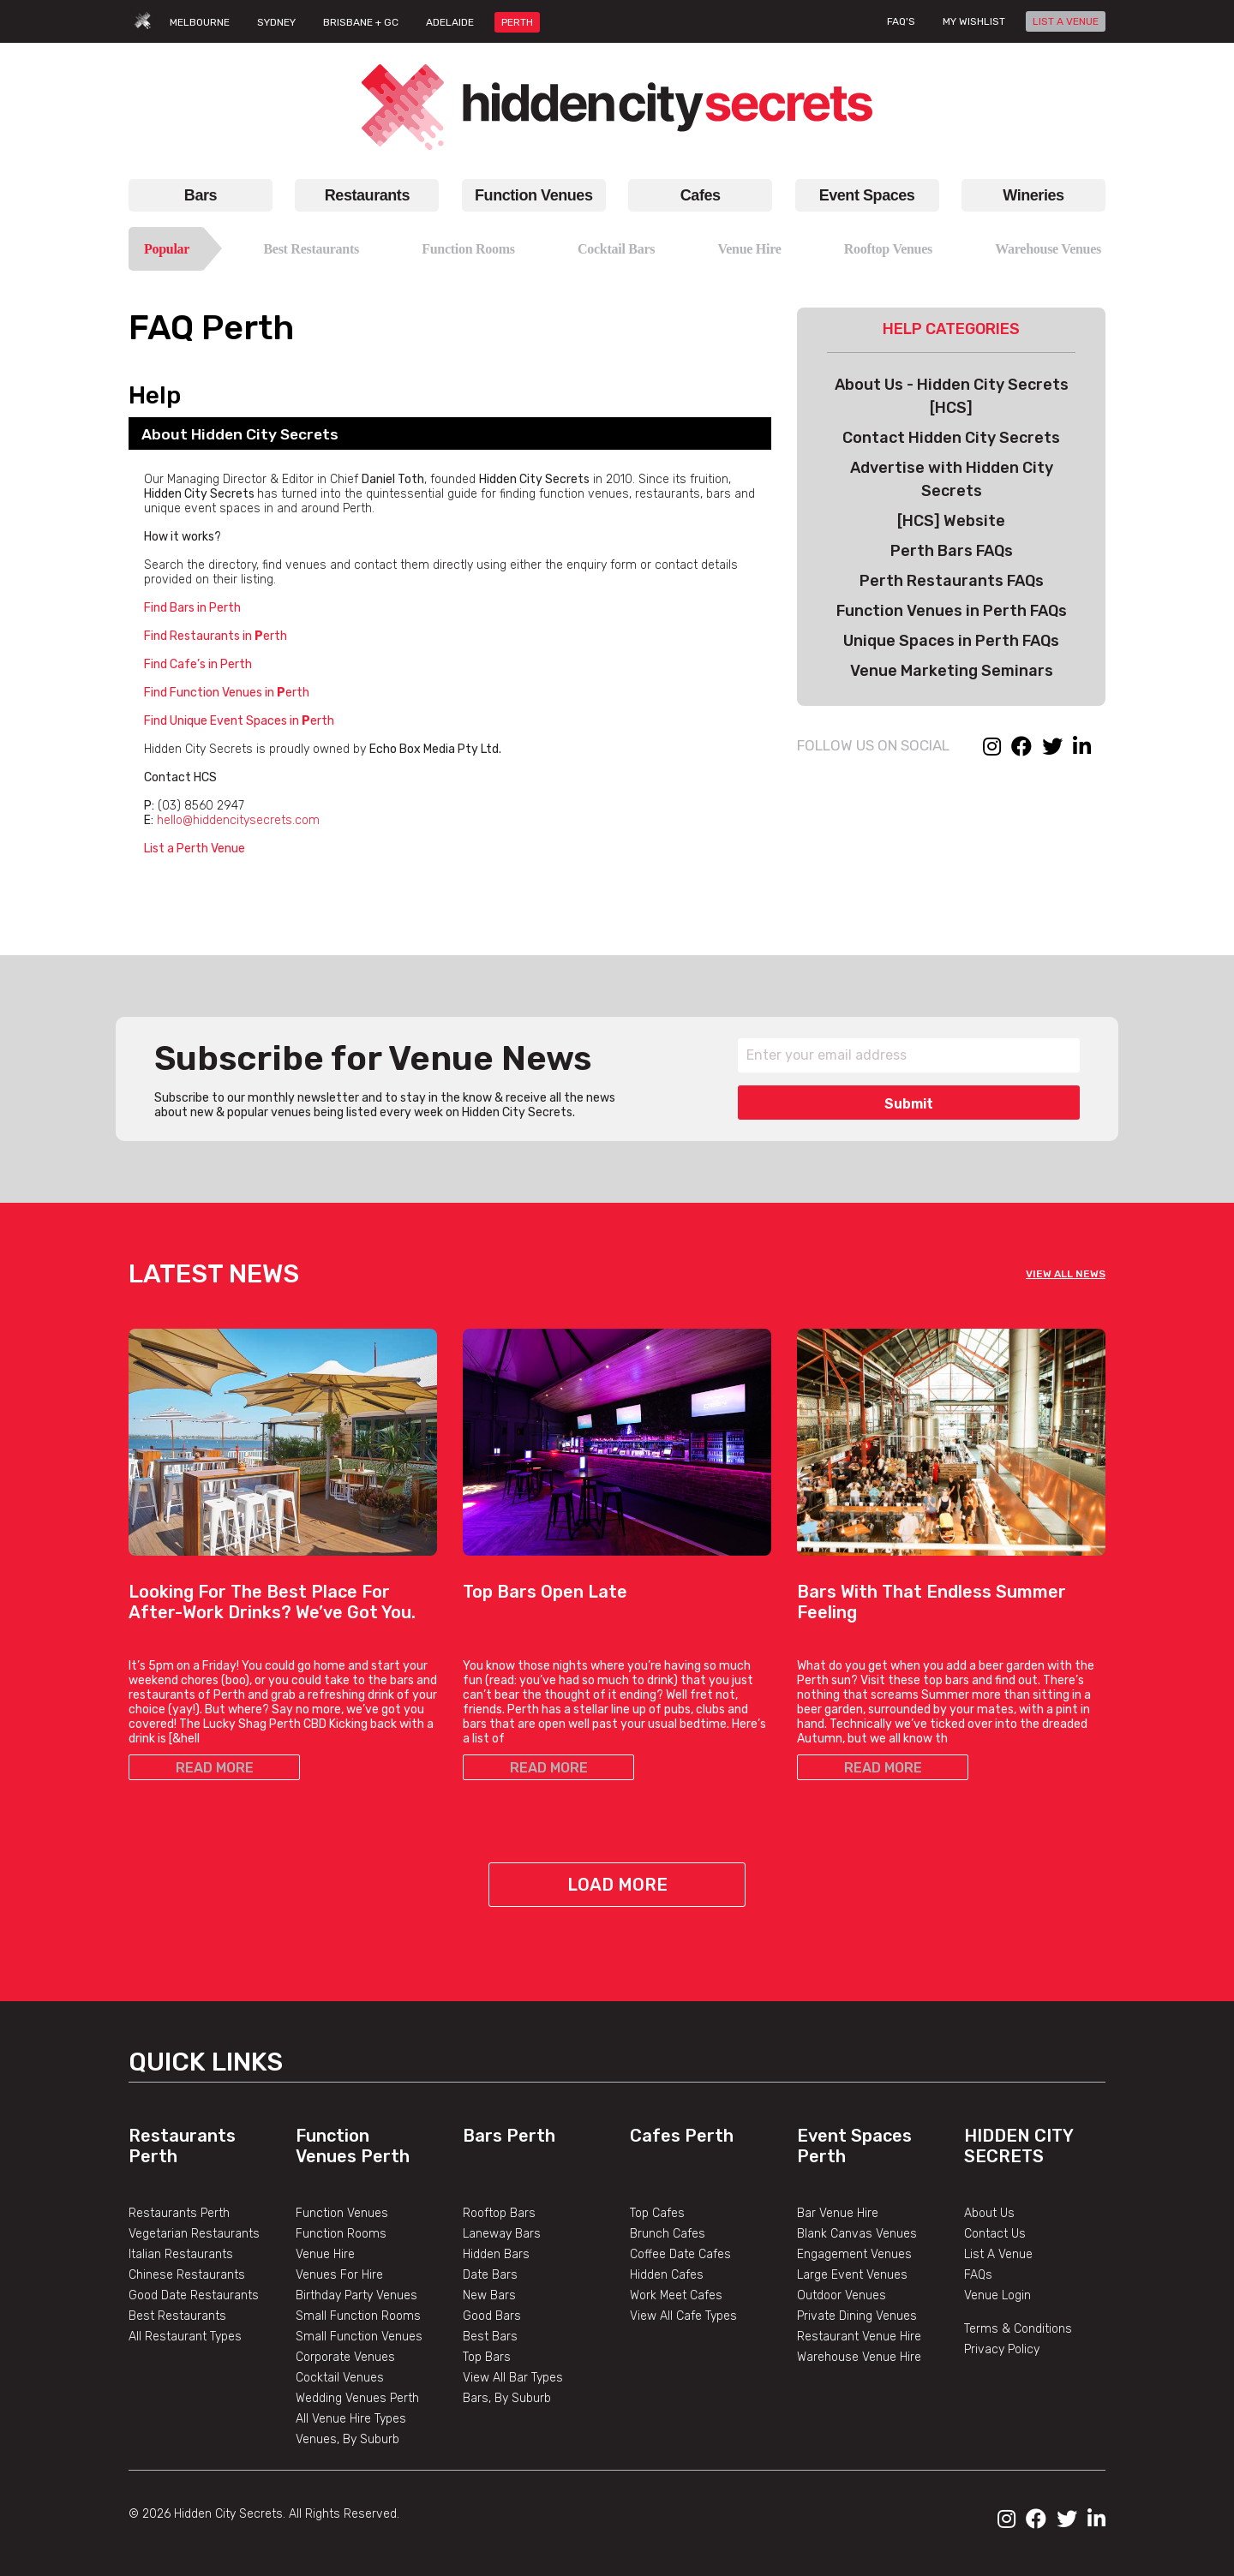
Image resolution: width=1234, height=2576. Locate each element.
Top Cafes (657, 2213)
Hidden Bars (496, 2254)
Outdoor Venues (841, 2295)
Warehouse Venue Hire (859, 2357)
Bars (200, 195)
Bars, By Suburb (507, 2398)
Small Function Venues (359, 2336)
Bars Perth (509, 2135)
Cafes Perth (682, 2135)
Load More (617, 1884)
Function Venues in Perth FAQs (951, 610)
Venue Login (997, 2295)
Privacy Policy (1001, 2349)
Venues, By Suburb (347, 2439)
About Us (989, 2213)
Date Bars (490, 2275)
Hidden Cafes (667, 2275)
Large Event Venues (852, 2275)
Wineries (1033, 195)
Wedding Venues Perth (357, 2398)
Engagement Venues (854, 2254)
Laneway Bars (502, 2233)
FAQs (978, 2275)
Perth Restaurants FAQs (952, 580)
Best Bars (490, 2336)
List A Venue (998, 2254)
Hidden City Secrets (1018, 2146)
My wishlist (974, 21)
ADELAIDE (450, 22)
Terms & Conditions (1018, 2329)
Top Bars (487, 2357)
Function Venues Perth (353, 2146)
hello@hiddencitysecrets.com (238, 820)
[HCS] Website (951, 520)
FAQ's (901, 21)
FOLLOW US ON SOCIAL (873, 745)
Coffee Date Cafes (680, 2254)
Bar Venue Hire (837, 2213)
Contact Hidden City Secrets (951, 437)
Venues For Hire (339, 2275)
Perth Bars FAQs (951, 550)
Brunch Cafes (667, 2233)
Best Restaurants (311, 249)
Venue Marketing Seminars (951, 670)
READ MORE (215, 1768)
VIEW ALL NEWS (1065, 1274)
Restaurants (367, 195)
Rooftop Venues (888, 249)
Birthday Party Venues (356, 2295)
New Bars (489, 2295)
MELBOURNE (200, 22)
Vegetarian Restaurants (194, 2233)
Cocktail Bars (616, 249)
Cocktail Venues (340, 2377)
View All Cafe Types (683, 2316)
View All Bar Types (513, 2377)
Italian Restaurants (181, 2254)
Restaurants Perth (179, 2213)
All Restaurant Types (185, 2336)
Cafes (700, 195)
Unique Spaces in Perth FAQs (951, 640)
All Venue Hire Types (351, 2419)
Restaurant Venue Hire (859, 2336)
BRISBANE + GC (360, 22)
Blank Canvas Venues (857, 2233)
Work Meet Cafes (676, 2295)
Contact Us (995, 2233)
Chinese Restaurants (187, 2275)
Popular (166, 249)
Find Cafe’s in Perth (198, 664)
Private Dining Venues (857, 2316)
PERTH (517, 22)
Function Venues (533, 195)
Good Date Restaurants (194, 2295)
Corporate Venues (345, 2357)
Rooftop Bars (499, 2213)
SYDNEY (276, 22)
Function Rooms (468, 249)
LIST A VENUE (1066, 21)
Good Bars (492, 2316)
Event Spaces (867, 195)
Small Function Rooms (358, 2316)
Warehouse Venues (1048, 249)
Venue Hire (749, 249)
